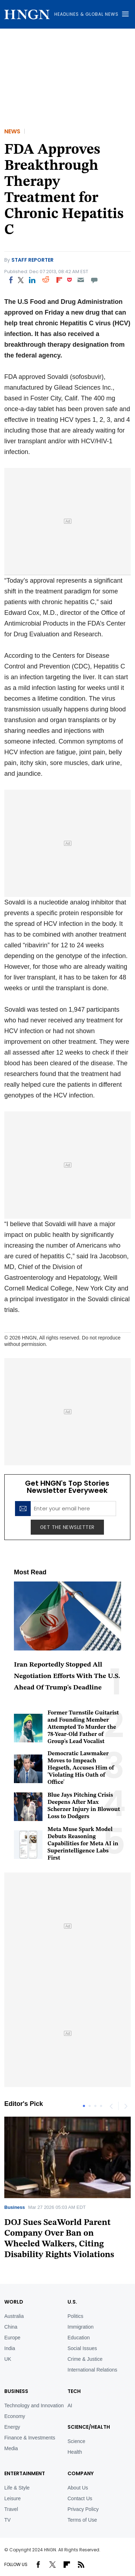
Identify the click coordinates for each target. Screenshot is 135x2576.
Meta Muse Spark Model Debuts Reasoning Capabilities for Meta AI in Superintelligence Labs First (83, 1844)
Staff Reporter (32, 259)
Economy (14, 2416)
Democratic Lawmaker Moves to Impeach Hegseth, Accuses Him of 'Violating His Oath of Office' (81, 1768)
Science (76, 2441)
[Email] (80, 279)
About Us (78, 2488)
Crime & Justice (85, 2359)
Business (14, 2207)
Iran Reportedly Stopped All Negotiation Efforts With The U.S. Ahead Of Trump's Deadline (67, 1676)
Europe (12, 2337)
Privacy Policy (83, 2509)
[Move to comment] (94, 279)
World (13, 2301)
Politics (75, 2316)
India (9, 2348)
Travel (11, 2509)
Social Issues (82, 2348)
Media (11, 2448)
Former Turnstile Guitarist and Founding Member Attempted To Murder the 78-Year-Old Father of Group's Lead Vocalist (83, 1727)
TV (7, 2520)
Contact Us (80, 2498)
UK (7, 2359)
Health (75, 2452)
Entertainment (24, 2473)
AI (70, 2405)
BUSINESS (16, 2391)
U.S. (72, 2301)
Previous (111, 2106)
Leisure (12, 2498)
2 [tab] (90, 2106)
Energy (12, 2427)
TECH (74, 2391)
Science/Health (89, 2427)
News (12, 131)
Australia (14, 2316)
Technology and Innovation (34, 2405)
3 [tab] (95, 2106)
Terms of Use (82, 2520)
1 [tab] (84, 2106)
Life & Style (17, 2488)
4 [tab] (101, 2106)
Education (79, 2337)
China (11, 2327)
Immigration (81, 2327)
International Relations (92, 2370)
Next (125, 2106)
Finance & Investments (29, 2438)
